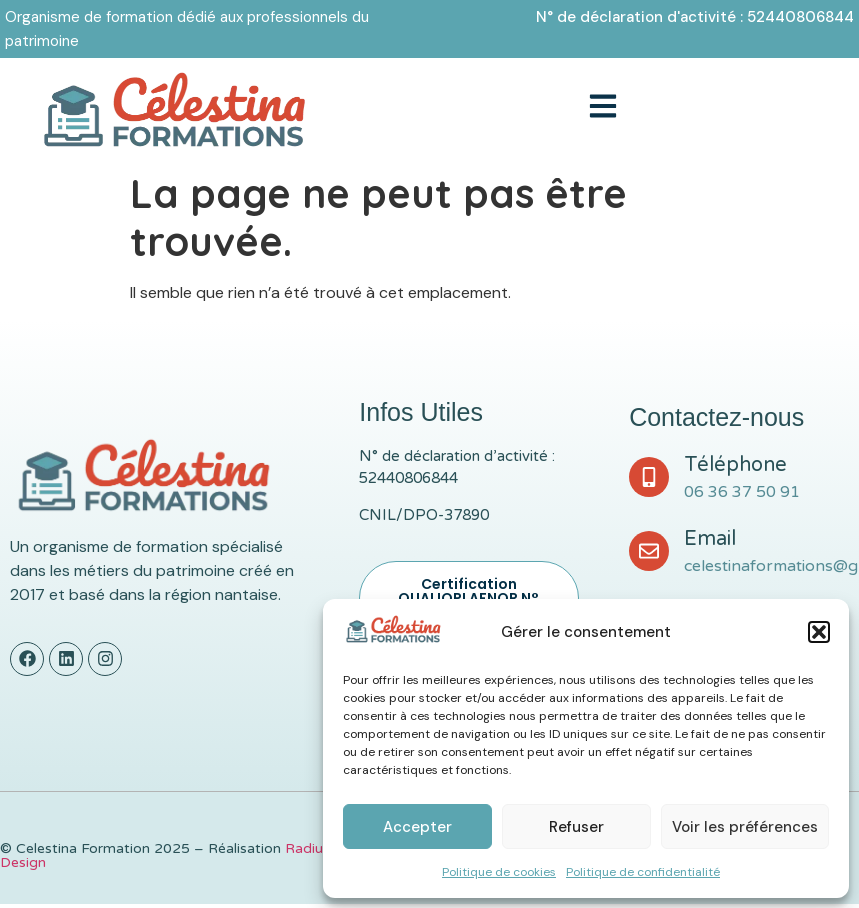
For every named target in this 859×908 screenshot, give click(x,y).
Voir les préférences (745, 827)
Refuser (576, 827)
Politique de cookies (499, 872)
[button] (819, 632)
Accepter (417, 827)
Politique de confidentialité (643, 872)
